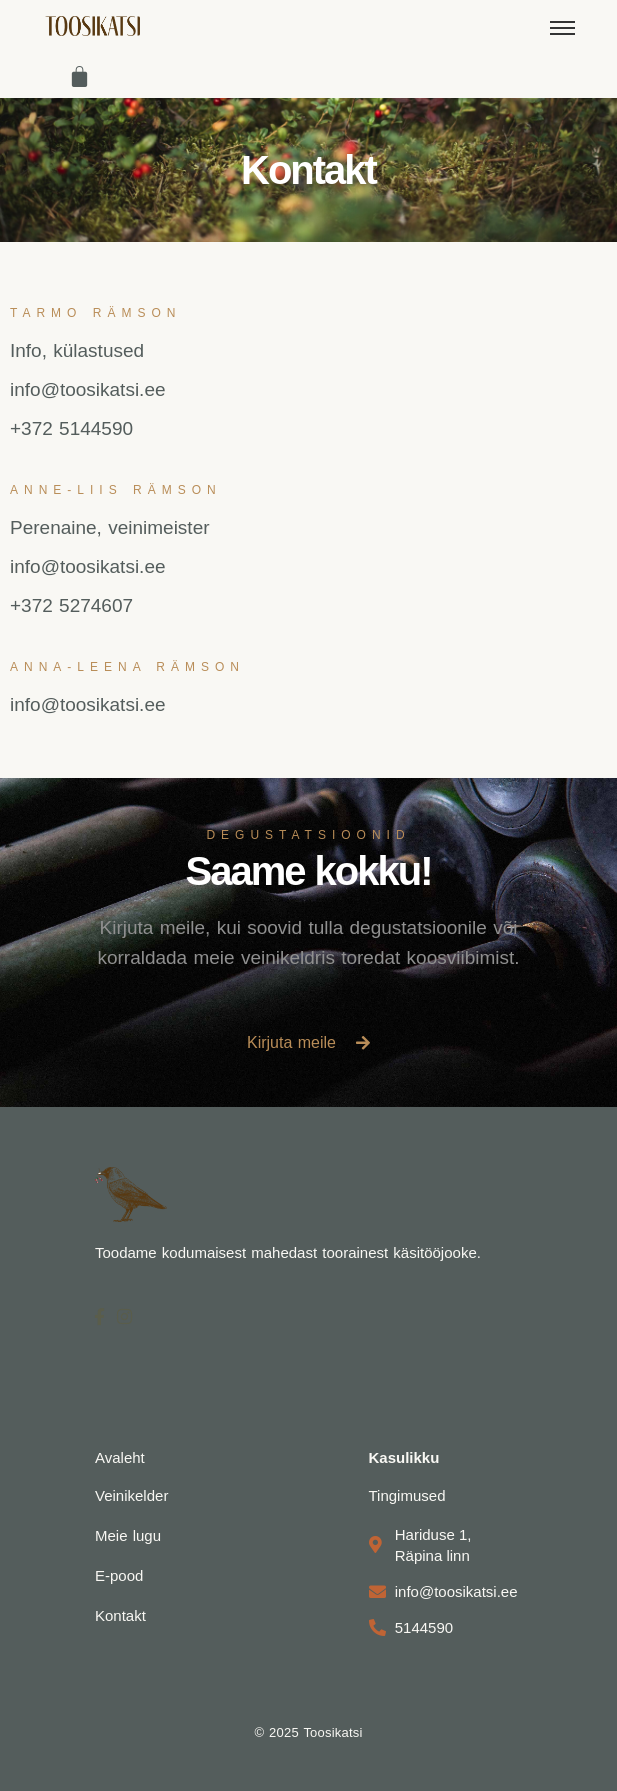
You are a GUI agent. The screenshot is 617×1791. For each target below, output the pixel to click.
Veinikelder (131, 1495)
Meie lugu (128, 1535)
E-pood (119, 1575)
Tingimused (407, 1495)
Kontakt (120, 1615)
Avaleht (120, 1457)
